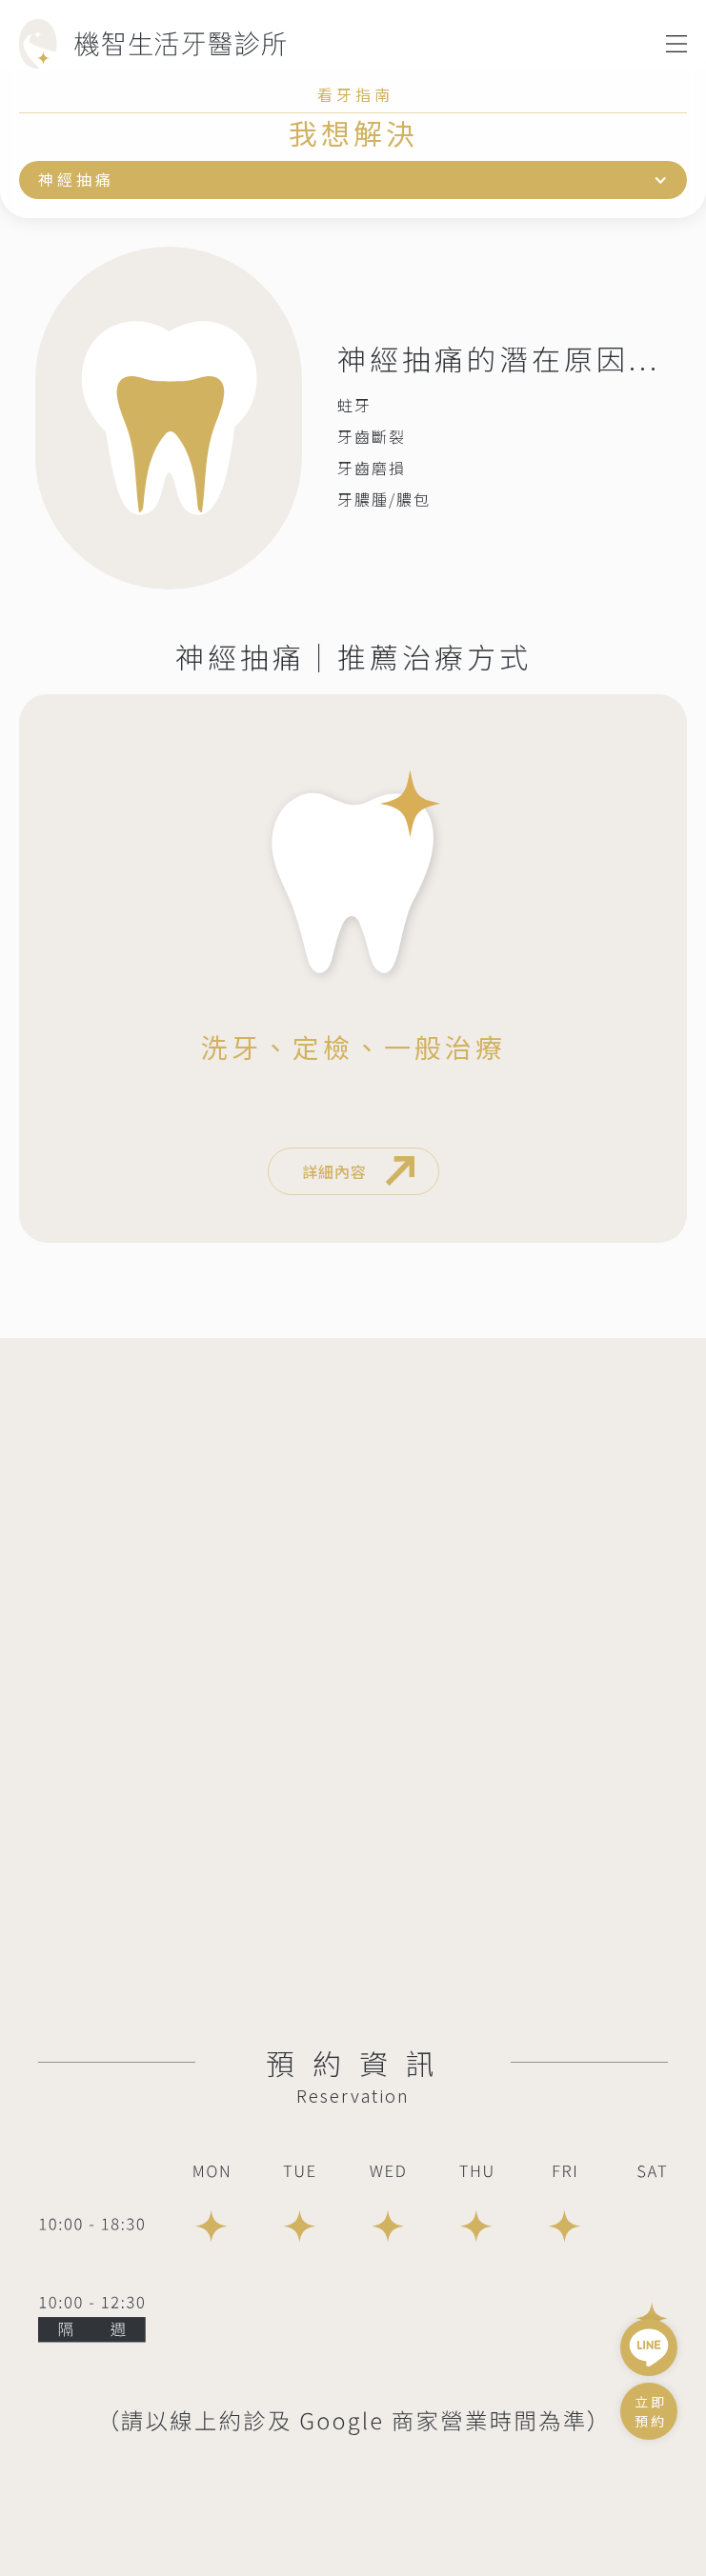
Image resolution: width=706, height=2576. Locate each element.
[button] (676, 43)
